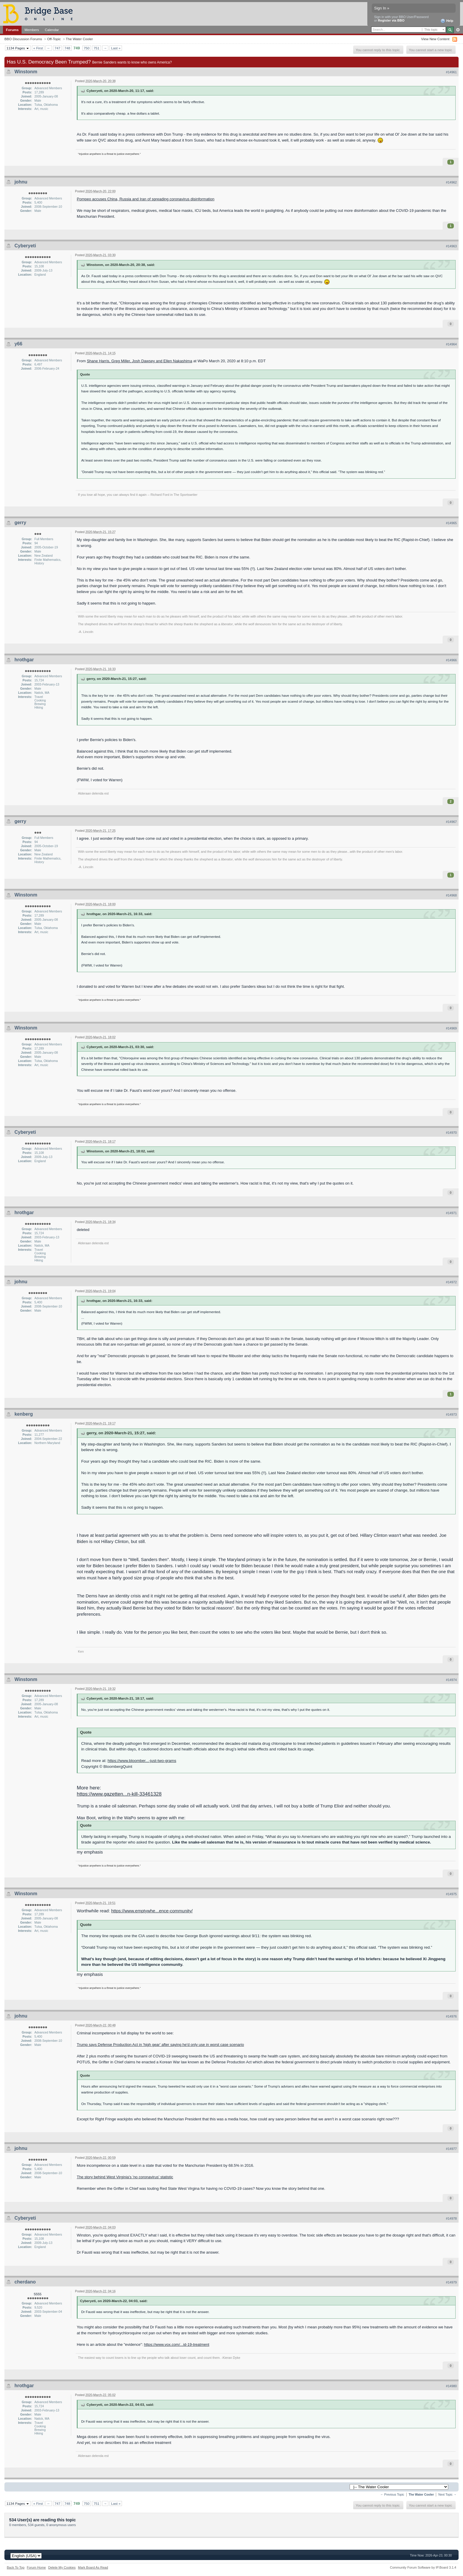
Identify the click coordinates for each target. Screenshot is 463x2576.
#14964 (451, 344)
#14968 (451, 895)
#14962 (451, 182)
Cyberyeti (25, 245)
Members (32, 30)
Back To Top (16, 2567)
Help (447, 21)
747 (58, 48)
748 (67, 48)
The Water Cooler (79, 39)
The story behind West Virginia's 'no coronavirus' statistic (125, 2177)
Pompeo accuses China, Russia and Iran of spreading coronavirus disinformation (145, 199)
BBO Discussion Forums (23, 39)
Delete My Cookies (62, 2567)
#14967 (451, 822)
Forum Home (36, 2567)
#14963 (451, 246)
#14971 (451, 1213)
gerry (20, 522)
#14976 (451, 2016)
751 (97, 48)
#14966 (451, 660)
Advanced (458, 30)
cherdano (25, 2281)
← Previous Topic (392, 2494)
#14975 (451, 1894)
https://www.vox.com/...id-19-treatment (176, 2344)
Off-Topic (54, 39)
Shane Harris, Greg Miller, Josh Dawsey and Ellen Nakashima (139, 361)
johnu (20, 181)
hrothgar (24, 659)
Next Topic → (447, 2494)
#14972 (451, 1282)
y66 (18, 343)
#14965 (451, 523)
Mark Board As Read (93, 2567)
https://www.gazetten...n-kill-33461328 (119, 1794)
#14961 (451, 72)
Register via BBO (391, 20)
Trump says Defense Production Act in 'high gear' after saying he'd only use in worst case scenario (160, 2044)
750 (87, 48)
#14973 (451, 1414)
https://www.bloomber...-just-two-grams (141, 1760)
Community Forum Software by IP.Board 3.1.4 (423, 2567)
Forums (12, 30)
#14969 (451, 1028)
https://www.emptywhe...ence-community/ (152, 1910)
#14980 (451, 2386)
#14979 (451, 2282)
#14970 (451, 1132)
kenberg (23, 1414)
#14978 (451, 2218)
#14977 (451, 2149)
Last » (115, 48)
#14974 (451, 1680)
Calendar (52, 30)
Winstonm (25, 71)
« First (38, 48)
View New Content (435, 39)
